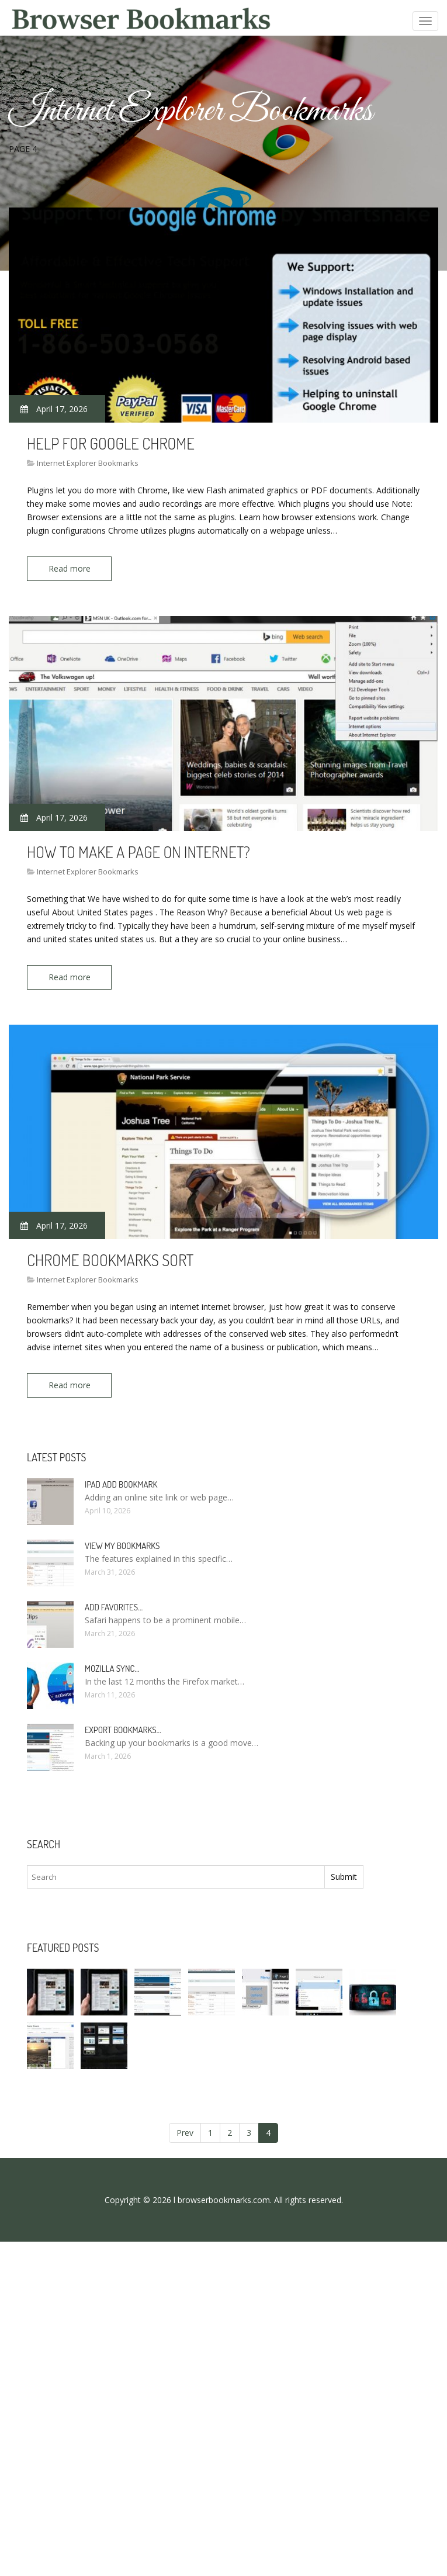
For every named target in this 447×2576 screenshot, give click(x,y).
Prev (184, 2132)
